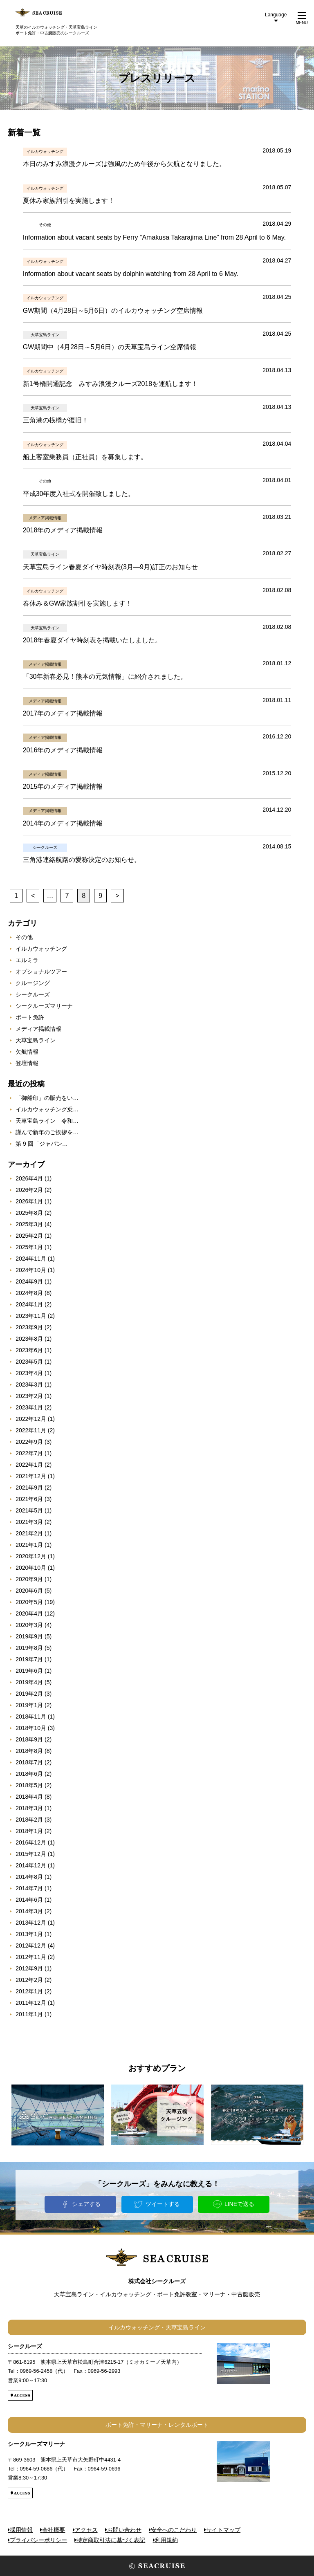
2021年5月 (29, 1510)
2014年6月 (29, 1900)
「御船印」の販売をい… (47, 1098)
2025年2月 (29, 1236)
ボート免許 (30, 1017)
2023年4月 (29, 1373)
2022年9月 (29, 1442)
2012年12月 (31, 1945)
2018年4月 (29, 1797)
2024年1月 (29, 1304)
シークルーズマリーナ (44, 1006)
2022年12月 (31, 1419)
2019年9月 (29, 1636)
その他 (24, 937)
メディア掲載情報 (38, 1029)
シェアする (86, 2204)
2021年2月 (29, 1533)
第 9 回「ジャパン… (42, 1144)
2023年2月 (29, 1396)
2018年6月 (29, 1774)
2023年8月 (29, 1339)
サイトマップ (223, 2530)
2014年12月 (31, 1865)
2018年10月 (31, 1728)
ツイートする (163, 2204)
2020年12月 (31, 1556)
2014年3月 (29, 1911)
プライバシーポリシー (38, 2540)
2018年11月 (31, 1716)
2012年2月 (29, 1980)
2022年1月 (29, 1465)
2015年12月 (31, 1854)
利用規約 (166, 2540)
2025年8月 (29, 1213)
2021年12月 (31, 1476)
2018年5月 (29, 1785)
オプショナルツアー (41, 971)
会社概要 (53, 2530)
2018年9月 (29, 1739)
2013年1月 (29, 1934)
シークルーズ (33, 994)
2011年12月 (31, 2003)
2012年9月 (29, 1968)
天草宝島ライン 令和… (47, 1121)
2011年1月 (29, 2014)
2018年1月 (29, 1831)
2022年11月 (31, 1430)
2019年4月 (29, 1682)
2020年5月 (29, 1602)
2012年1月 (29, 1991)
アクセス (86, 2530)
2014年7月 (29, 1888)
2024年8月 (29, 1293)
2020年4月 (29, 1613)
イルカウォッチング (41, 948)
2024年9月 (29, 1281)
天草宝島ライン (36, 1040)
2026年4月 (29, 1178)
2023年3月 (29, 1384)
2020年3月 (29, 1625)
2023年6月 (29, 1350)
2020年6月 (29, 1590)
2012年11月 (31, 1957)
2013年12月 (31, 1922)
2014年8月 (29, 1877)
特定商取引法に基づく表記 (110, 2540)
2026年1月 (29, 1201)
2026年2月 (29, 1190)
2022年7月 (29, 1453)
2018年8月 (29, 1751)
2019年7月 (29, 1659)
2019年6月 (29, 1671)
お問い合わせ (124, 2530)
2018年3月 (29, 1808)
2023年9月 (29, 1327)
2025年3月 (29, 1224)
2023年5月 (29, 1361)
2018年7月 (29, 1762)
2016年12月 (31, 1842)
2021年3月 (29, 1522)
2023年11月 (31, 1316)
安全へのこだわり (174, 2530)
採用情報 (21, 2530)
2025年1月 (29, 1247)
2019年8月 (29, 1648)
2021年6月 (29, 1499)
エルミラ (27, 960)
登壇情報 (27, 1063)
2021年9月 (29, 1487)
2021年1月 (29, 1545)
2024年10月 (31, 1270)
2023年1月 (29, 1407)
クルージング (33, 983)
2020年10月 (31, 1568)
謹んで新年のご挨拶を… (47, 1132)
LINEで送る (239, 2204)
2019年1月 (29, 1705)
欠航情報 (27, 1052)
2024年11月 (31, 1258)
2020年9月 (29, 1579)
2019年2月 (29, 1693)
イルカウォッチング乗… (47, 1109)
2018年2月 (29, 1819)
